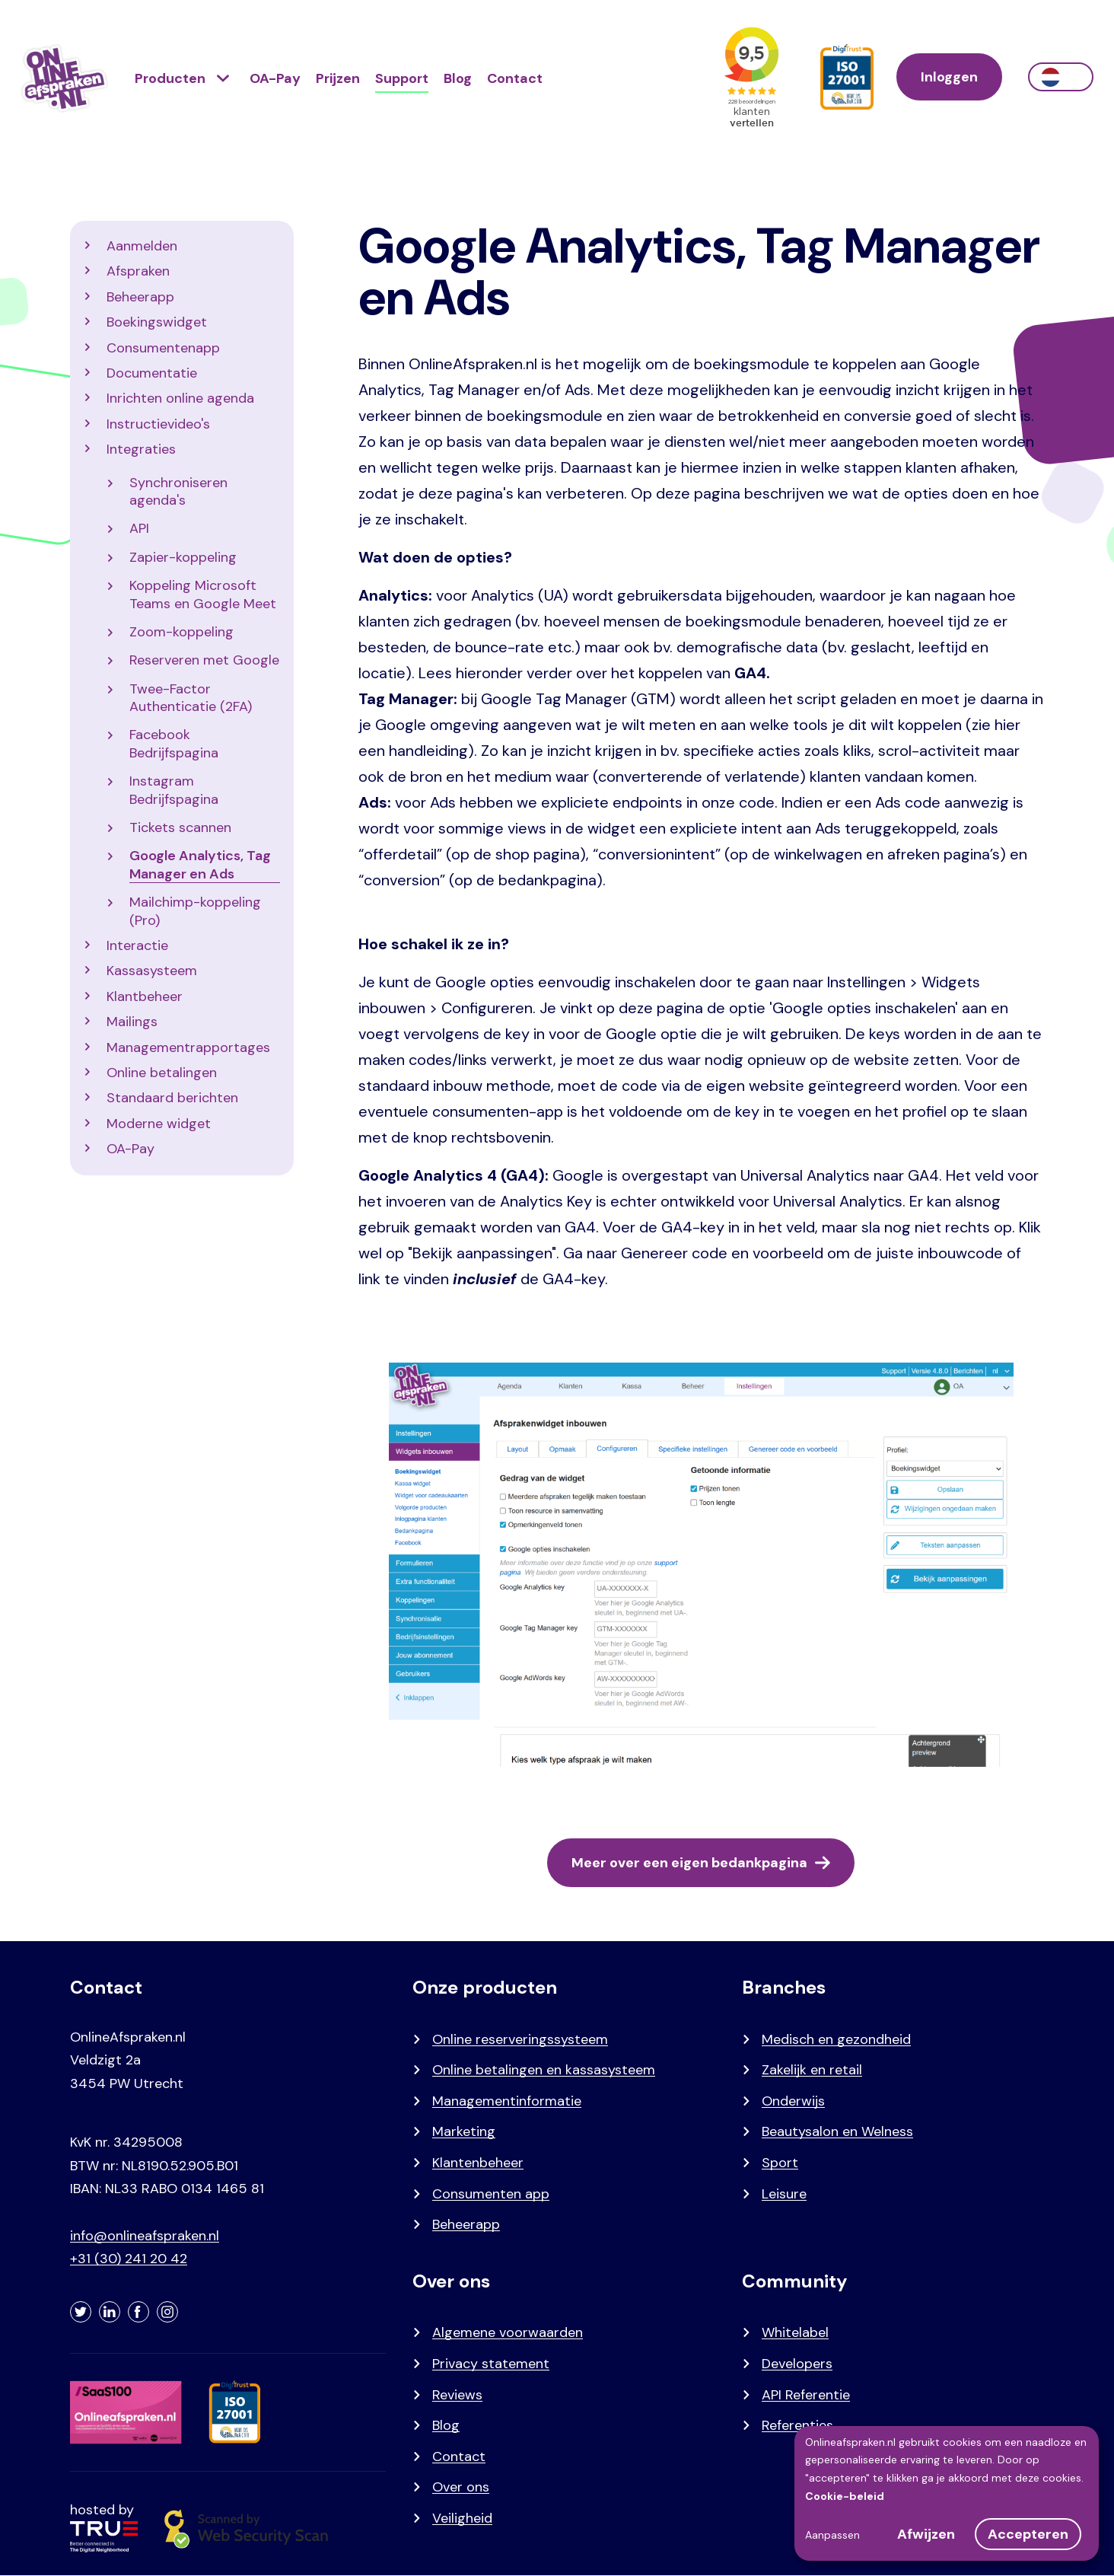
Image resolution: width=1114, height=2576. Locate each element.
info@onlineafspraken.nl (144, 2236)
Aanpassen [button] (832, 2535)
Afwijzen (926, 2534)
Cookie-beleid (844, 2496)
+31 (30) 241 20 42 (128, 2258)
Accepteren (1028, 2534)
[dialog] (946, 2493)
